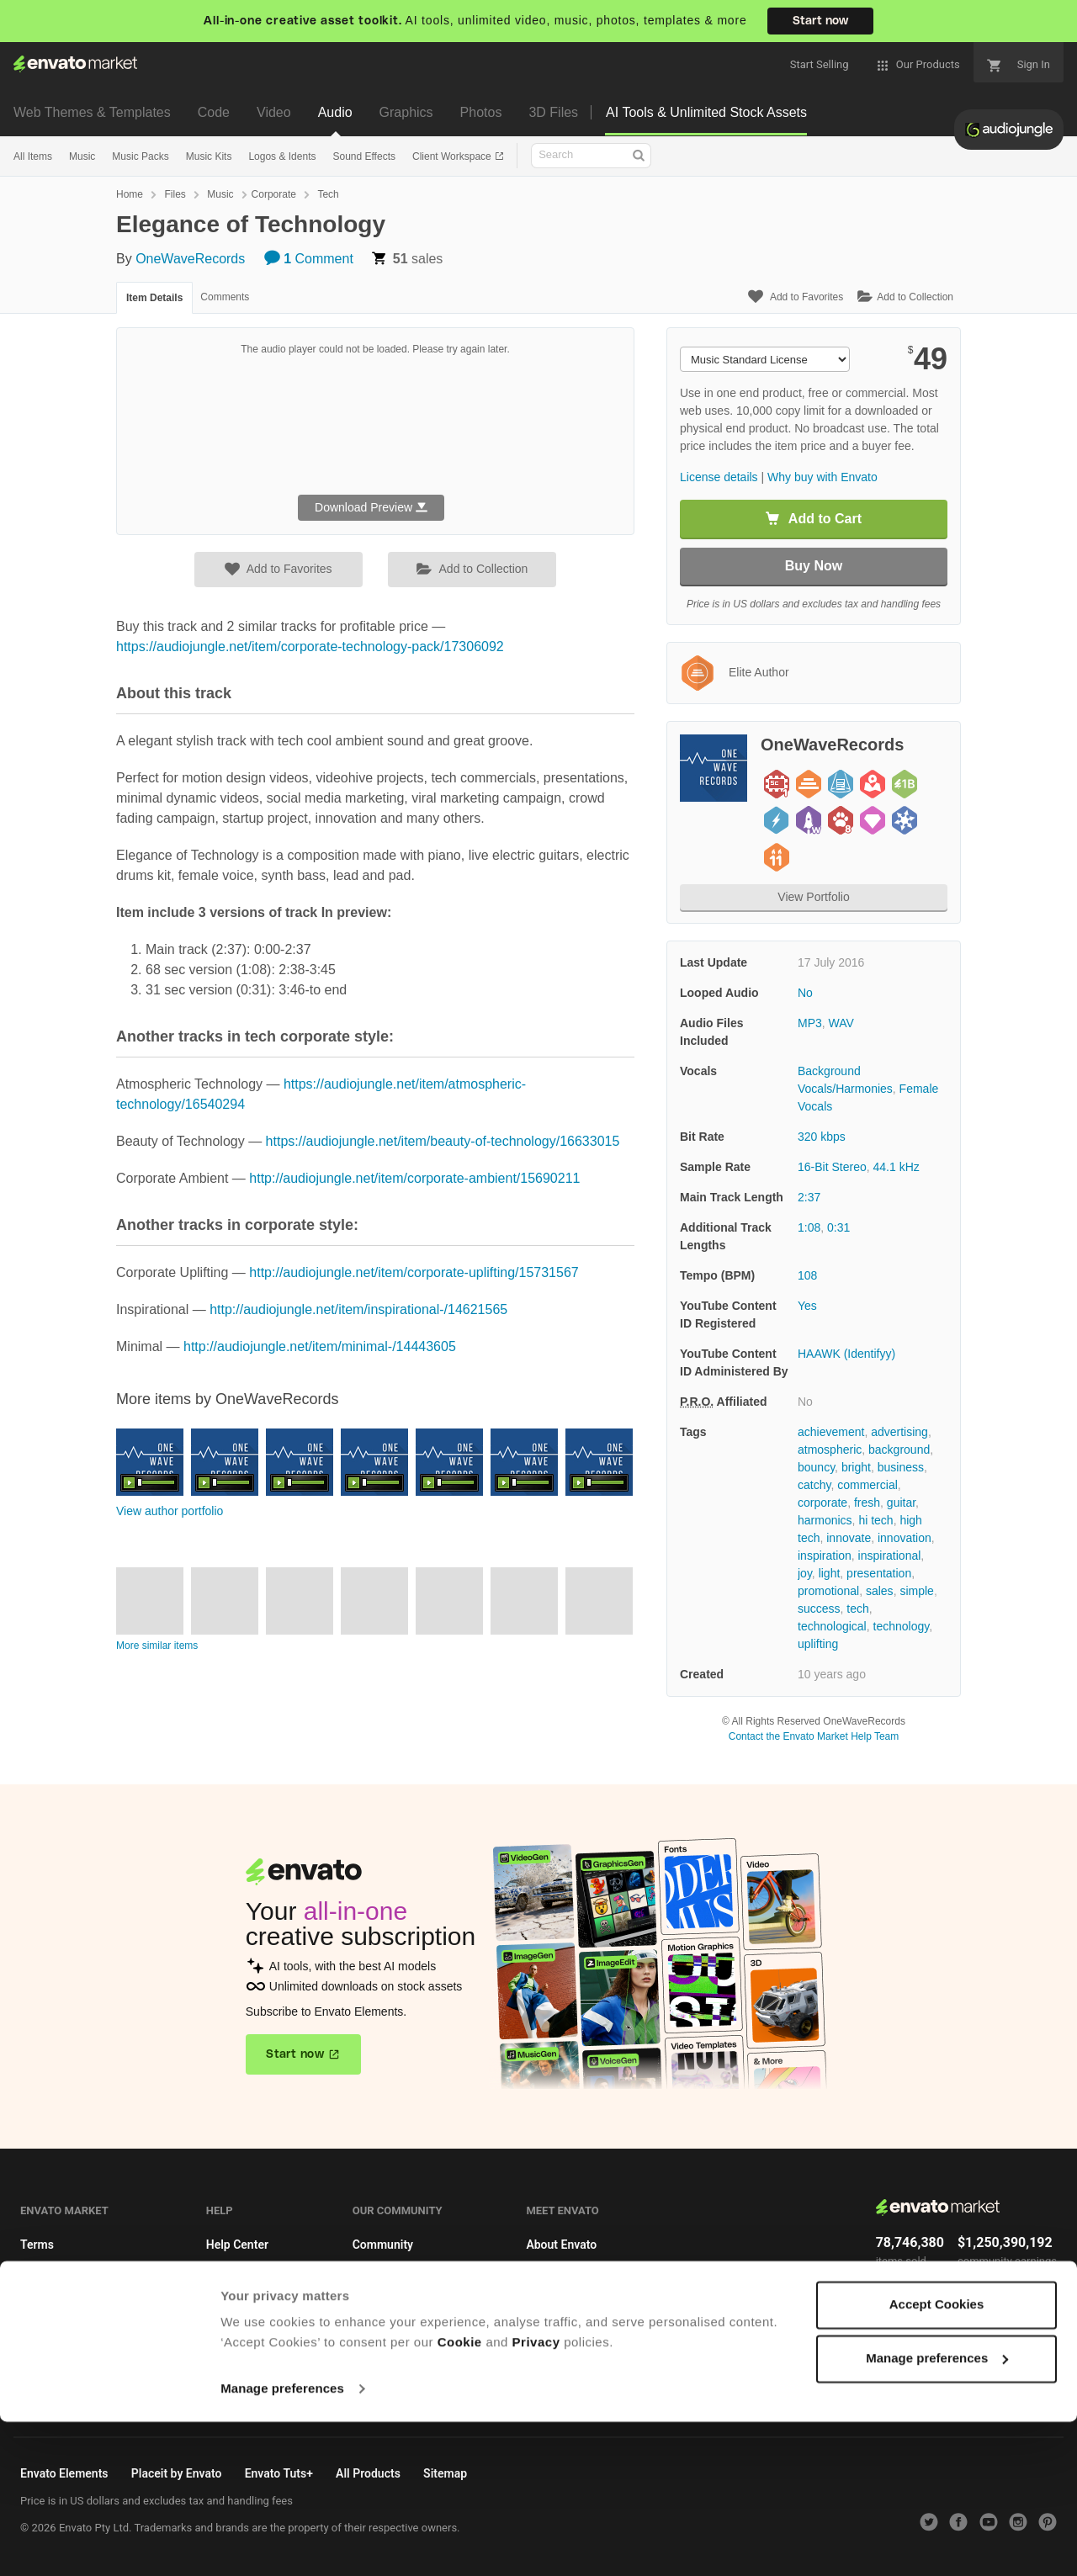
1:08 (809, 1227)
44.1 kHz (896, 1167)
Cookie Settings (61, 2400)
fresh (867, 1502)
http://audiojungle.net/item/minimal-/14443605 (319, 1346)
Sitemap (548, 2369)
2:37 (809, 1197)
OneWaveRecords (190, 259)
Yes (807, 1305)
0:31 (838, 1227)
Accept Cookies (936, 2458)
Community (383, 2244)
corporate (822, 1502)
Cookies (41, 2369)
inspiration (825, 1555)
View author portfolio (169, 1511)
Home (129, 194)
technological (832, 1626)
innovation (904, 1538)
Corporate (274, 194)
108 (807, 1275)
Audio (335, 112)
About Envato (561, 2244)
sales (880, 1591)
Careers (546, 2275)
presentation (878, 1573)
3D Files (553, 112)
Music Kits (209, 156)
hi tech (875, 1520)
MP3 (810, 1023)
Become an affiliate (71, 2338)
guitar (901, 1502)
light (830, 1573)
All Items (32, 156)
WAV (841, 1023)
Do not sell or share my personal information (643, 2338)
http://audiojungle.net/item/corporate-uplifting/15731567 (413, 1272)
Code (214, 112)
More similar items (157, 1645)
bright (856, 1467)
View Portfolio (813, 897)
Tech (327, 194)
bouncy (816, 1467)
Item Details (154, 298)
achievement (831, 1432)
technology (901, 1626)
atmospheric (830, 1449)
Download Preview (371, 507)
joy (805, 1573)
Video (274, 112)
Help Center (237, 2244)
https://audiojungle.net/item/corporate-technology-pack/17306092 (310, 646)
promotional (828, 1591)
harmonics (825, 1520)
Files (174, 194)
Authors (227, 2275)
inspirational (889, 1555)
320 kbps (822, 1136)
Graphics (406, 112)
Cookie (460, 2496)
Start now (820, 21)
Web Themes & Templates (92, 112)
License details (719, 477)
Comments (224, 297)
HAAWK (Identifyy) (846, 1353)
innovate (848, 1538)
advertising (899, 1432)
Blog (364, 2275)
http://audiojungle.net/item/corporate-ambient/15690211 (414, 1178)
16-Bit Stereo (832, 1167)
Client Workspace (453, 156)
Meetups (376, 2307)
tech (857, 1608)
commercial (867, 1485)
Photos (481, 112)
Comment (308, 259)
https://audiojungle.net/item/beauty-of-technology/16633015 (443, 1141)
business (901, 1467)
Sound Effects (363, 156)
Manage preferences (282, 2543)
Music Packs (140, 156)
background (899, 1449)
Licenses (43, 2275)
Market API (49, 2307)
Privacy (536, 2496)
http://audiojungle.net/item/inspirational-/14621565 (358, 1309)
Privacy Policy (563, 2307)
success (819, 1608)
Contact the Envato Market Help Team (814, 1736)
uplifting (818, 1644)
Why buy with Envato (822, 477)
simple (916, 1591)
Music (82, 156)
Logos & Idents (282, 156)
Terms (37, 2244)
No (805, 992)
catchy (814, 1485)
